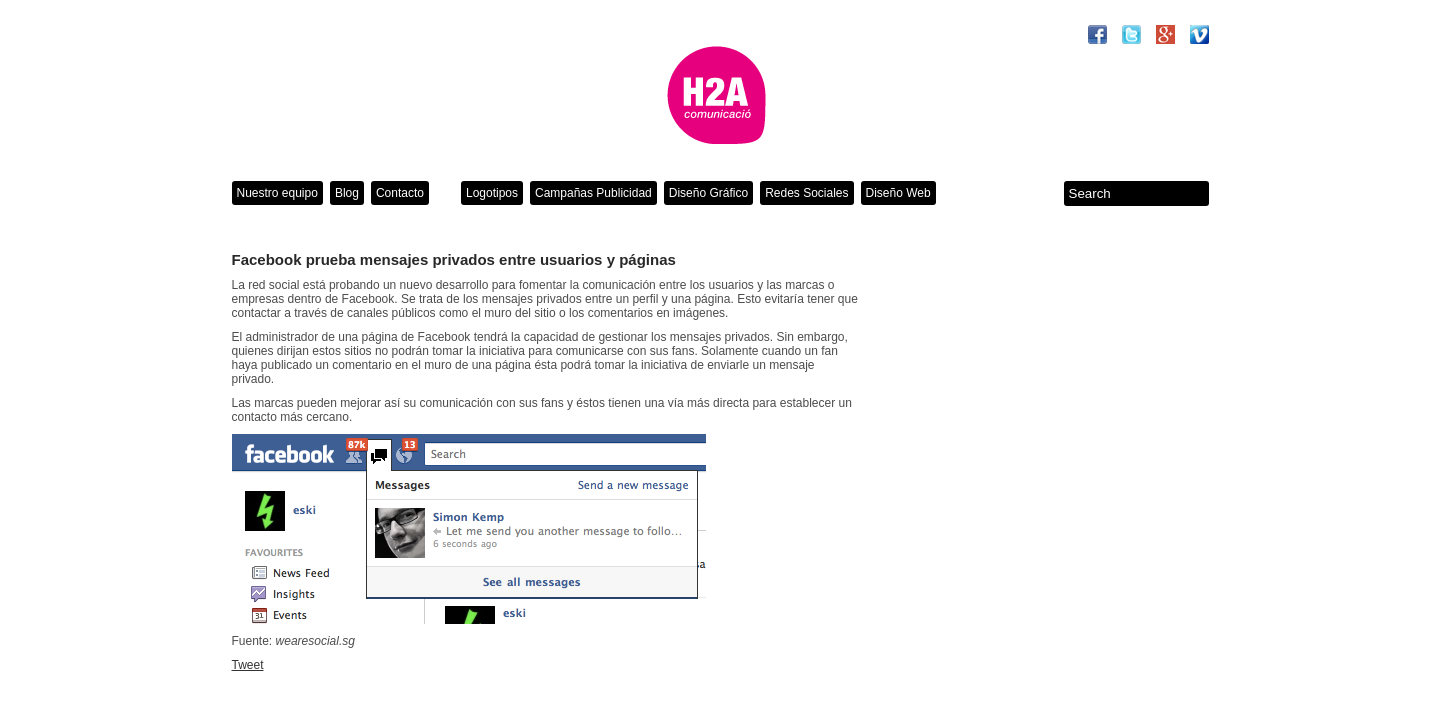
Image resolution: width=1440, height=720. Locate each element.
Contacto (400, 193)
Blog (347, 193)
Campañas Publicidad (593, 193)
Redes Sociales (806, 193)
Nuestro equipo (277, 193)
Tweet (248, 665)
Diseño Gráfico (708, 193)
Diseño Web (898, 193)
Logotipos (492, 193)
